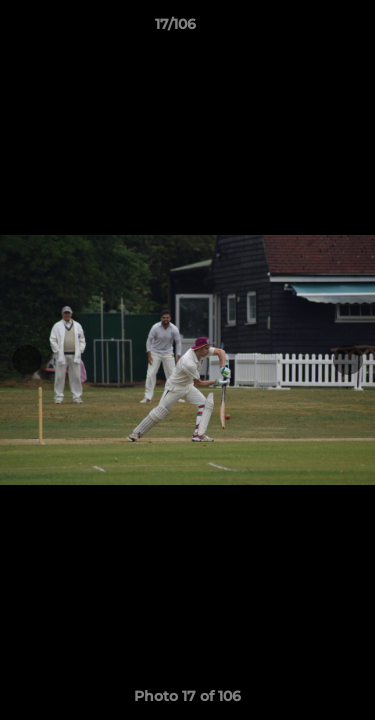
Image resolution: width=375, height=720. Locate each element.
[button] (303, 29)
